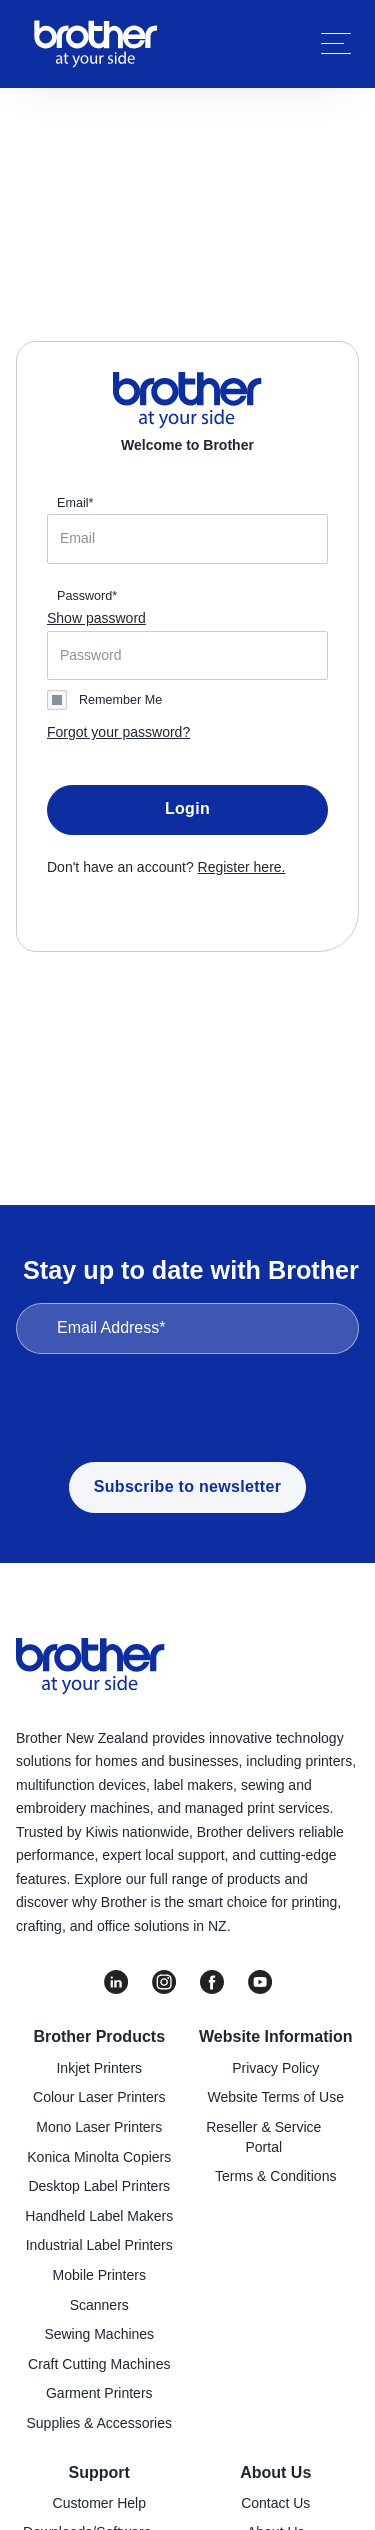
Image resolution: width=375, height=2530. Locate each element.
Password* (87, 596)
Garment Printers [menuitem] (99, 2393)
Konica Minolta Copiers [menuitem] (99, 2157)
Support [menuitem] (99, 2472)
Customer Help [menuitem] (99, 2503)
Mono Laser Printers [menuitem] (99, 2127)
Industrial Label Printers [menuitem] (99, 2245)
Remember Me (120, 700)
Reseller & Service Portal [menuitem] (263, 2137)
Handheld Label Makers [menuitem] (99, 2216)
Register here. (242, 867)
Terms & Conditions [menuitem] (275, 2176)
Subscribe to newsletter (187, 1486)
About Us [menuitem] (275, 2472)
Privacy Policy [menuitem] (275, 2068)
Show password (96, 618)
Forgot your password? (118, 732)
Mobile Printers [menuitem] (99, 2275)
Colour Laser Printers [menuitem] (99, 2097)
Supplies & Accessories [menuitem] (99, 2423)
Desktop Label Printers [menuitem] (99, 2186)
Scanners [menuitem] (99, 2305)
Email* (75, 503)
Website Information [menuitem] (276, 2036)
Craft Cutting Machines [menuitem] (99, 2364)
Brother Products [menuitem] (99, 2036)
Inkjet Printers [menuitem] (99, 2068)
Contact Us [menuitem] (275, 2503)
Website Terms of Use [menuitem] (276, 2097)
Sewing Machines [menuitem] (99, 2334)
